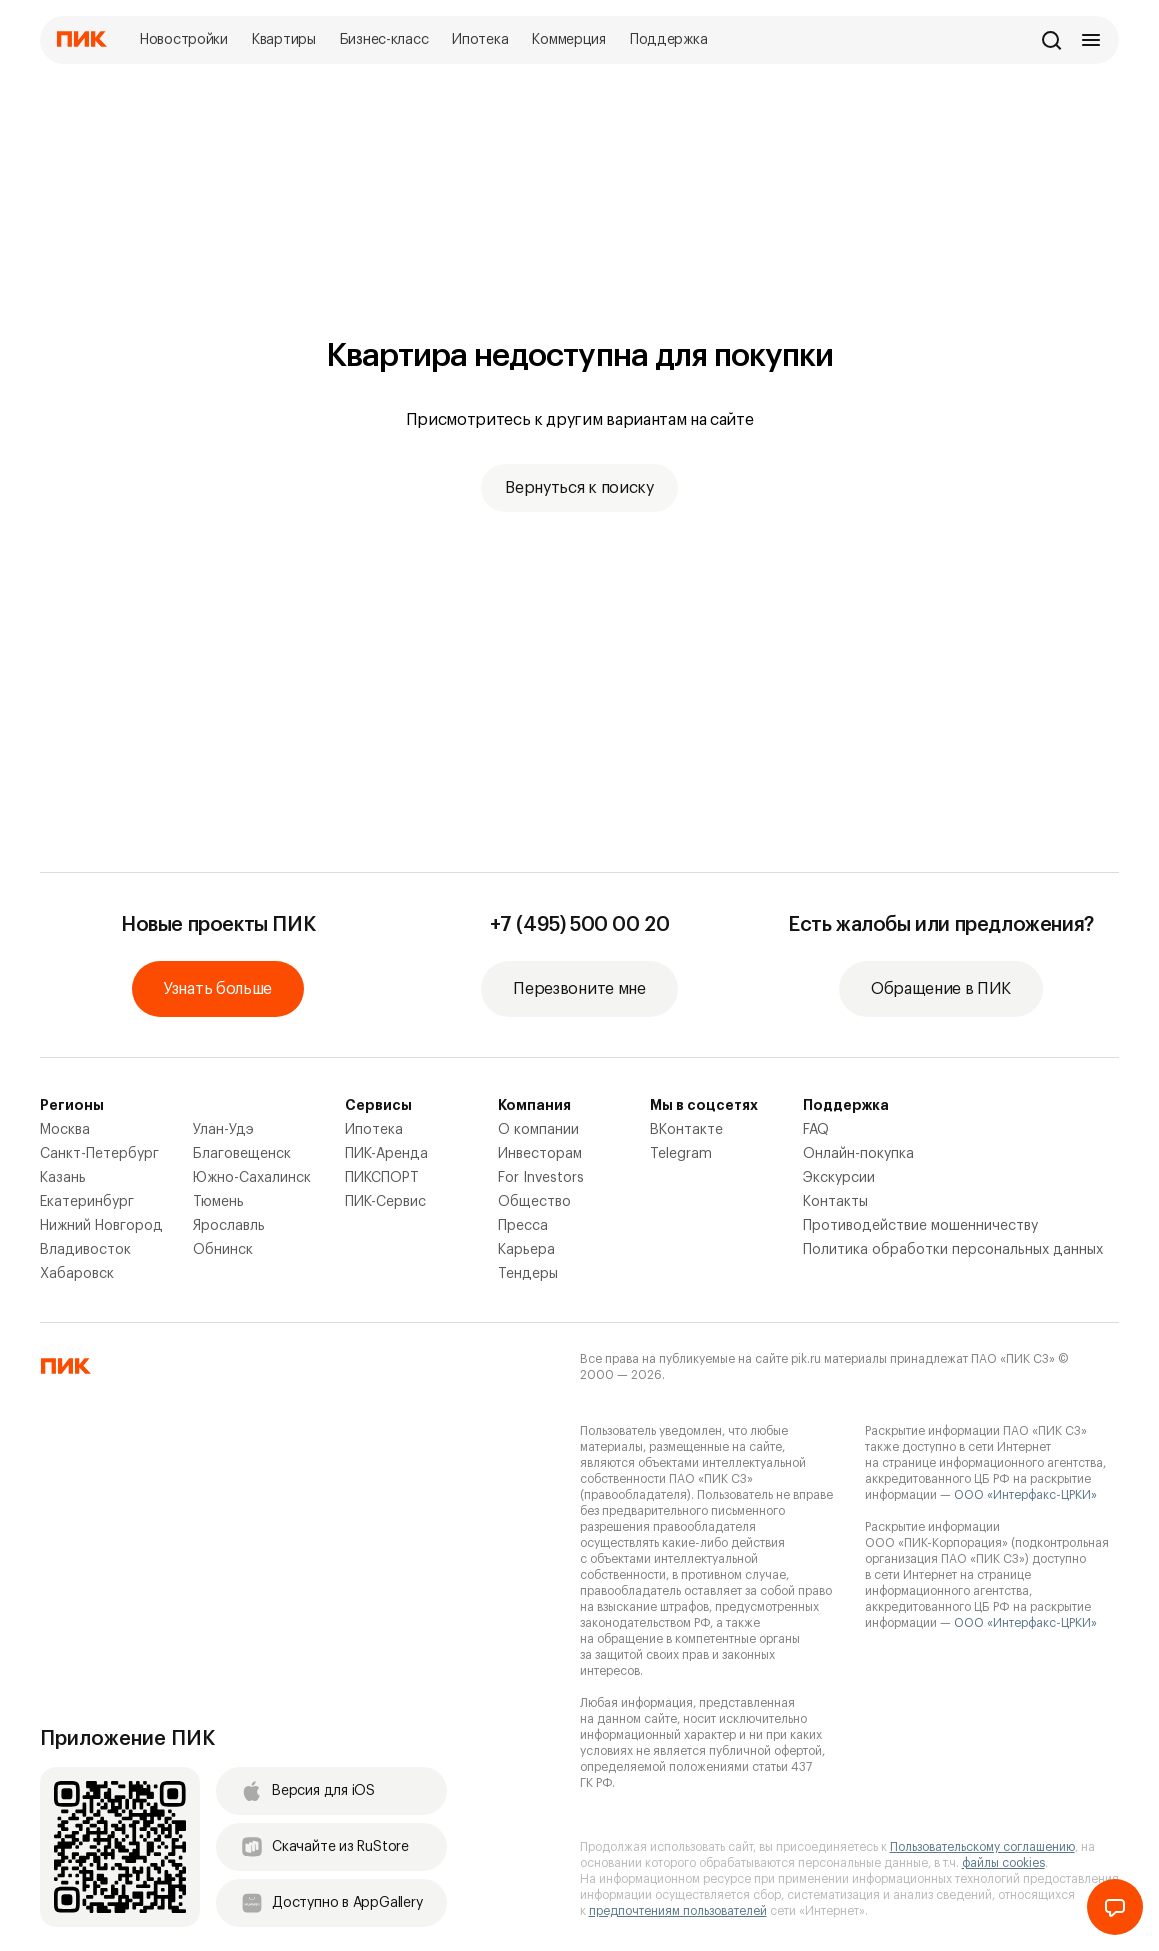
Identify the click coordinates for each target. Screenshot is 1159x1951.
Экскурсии (839, 1178)
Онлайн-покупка (858, 1154)
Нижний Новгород (101, 1226)
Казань (63, 1178)
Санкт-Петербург (99, 1154)
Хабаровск (77, 1274)
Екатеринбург (87, 1202)
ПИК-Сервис (385, 1202)
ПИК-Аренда (386, 1154)
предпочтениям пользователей (678, 1911)
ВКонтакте (686, 1130)
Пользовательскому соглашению (982, 1847)
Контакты (835, 1202)
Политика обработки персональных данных (953, 1250)
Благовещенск (242, 1154)
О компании (538, 1130)
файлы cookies (1003, 1863)
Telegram (681, 1154)
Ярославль (229, 1226)
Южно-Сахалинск (252, 1178)
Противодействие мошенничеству (920, 1226)
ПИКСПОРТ (382, 1178)
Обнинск (223, 1250)
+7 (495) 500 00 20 (580, 925)
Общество (534, 1202)
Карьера (526, 1250)
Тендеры (528, 1274)
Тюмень (218, 1202)
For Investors (541, 1178)
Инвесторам (540, 1154)
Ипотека (374, 1130)
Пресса (523, 1226)
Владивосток (85, 1250)
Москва (65, 1130)
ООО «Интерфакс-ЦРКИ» (1025, 1495)
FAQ (816, 1130)
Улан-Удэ (223, 1130)
